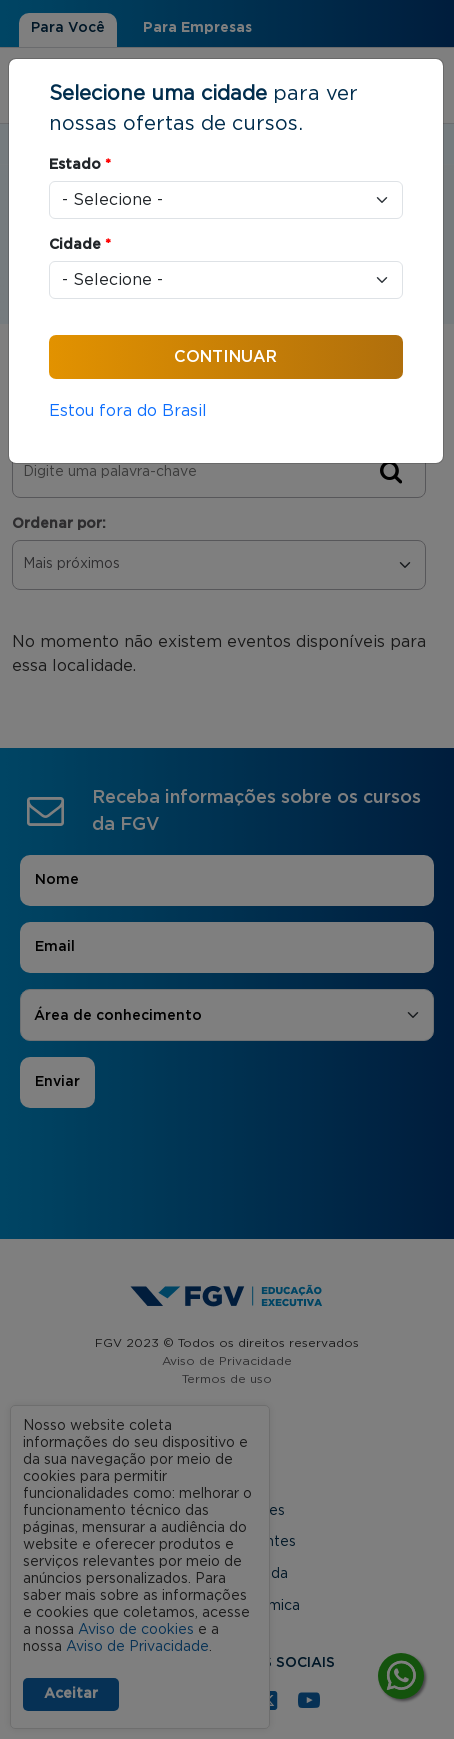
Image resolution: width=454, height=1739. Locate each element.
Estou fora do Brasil (128, 411)
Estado (80, 165)
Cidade (80, 245)
